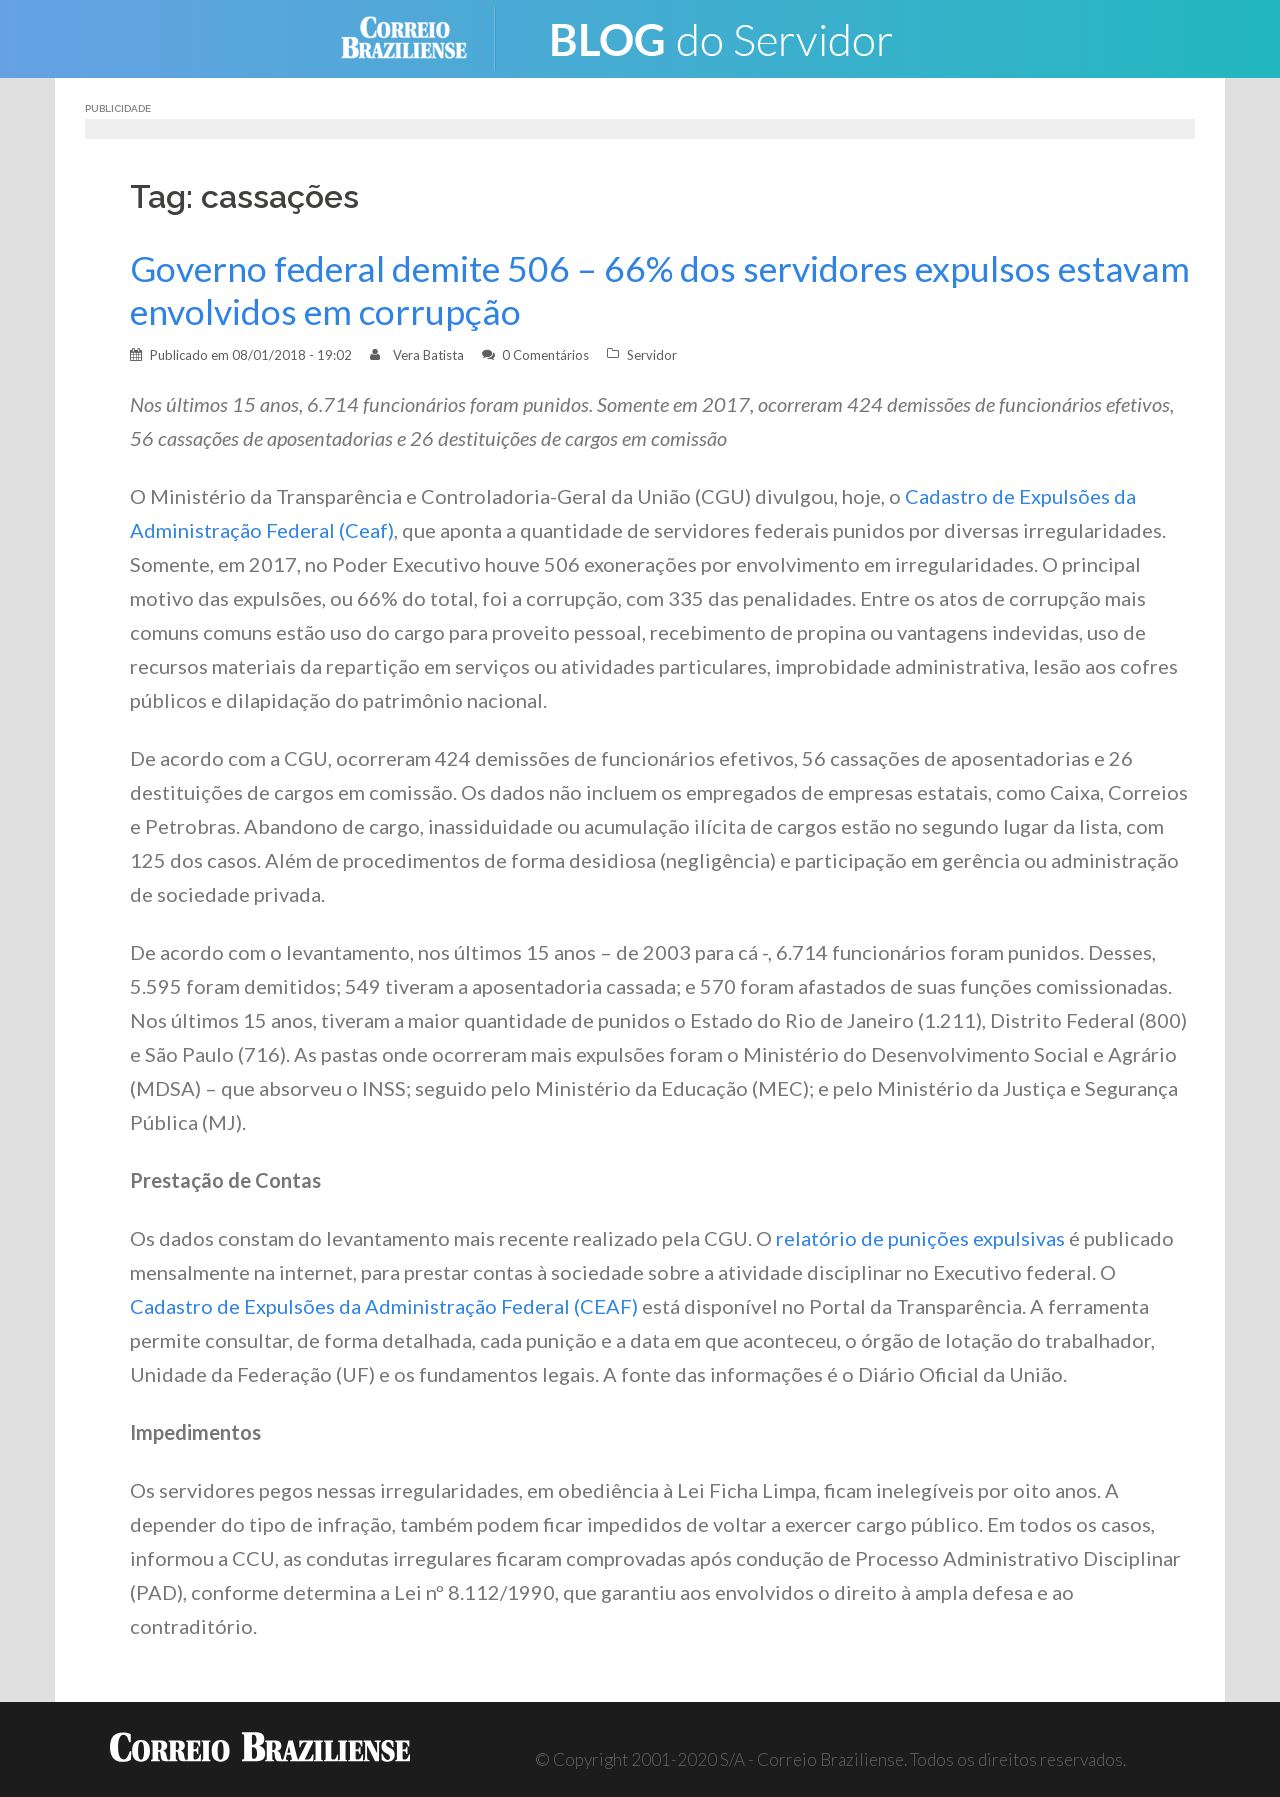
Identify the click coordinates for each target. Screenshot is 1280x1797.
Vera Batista (428, 355)
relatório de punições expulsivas (920, 1238)
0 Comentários (545, 355)
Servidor (652, 355)
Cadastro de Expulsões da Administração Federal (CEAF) (384, 1306)
